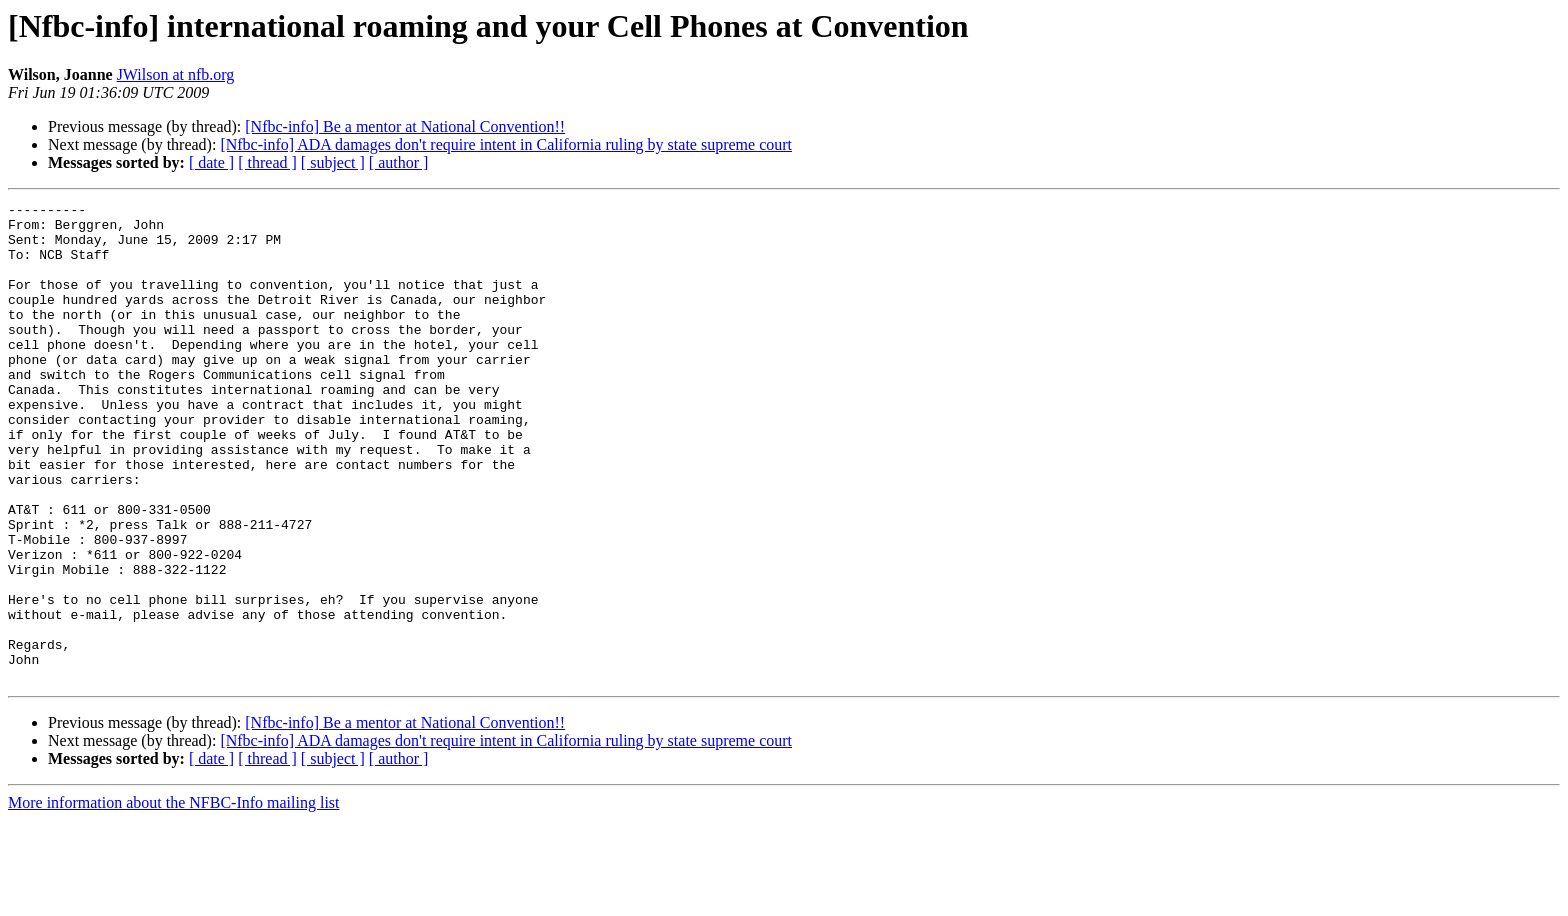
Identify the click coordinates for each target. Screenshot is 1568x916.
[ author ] (399, 162)
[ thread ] (267, 162)
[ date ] (211, 162)
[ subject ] (333, 162)
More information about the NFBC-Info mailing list (174, 898)
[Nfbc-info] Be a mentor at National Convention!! (405, 126)
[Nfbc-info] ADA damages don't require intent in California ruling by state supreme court (506, 144)
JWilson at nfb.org (176, 74)
